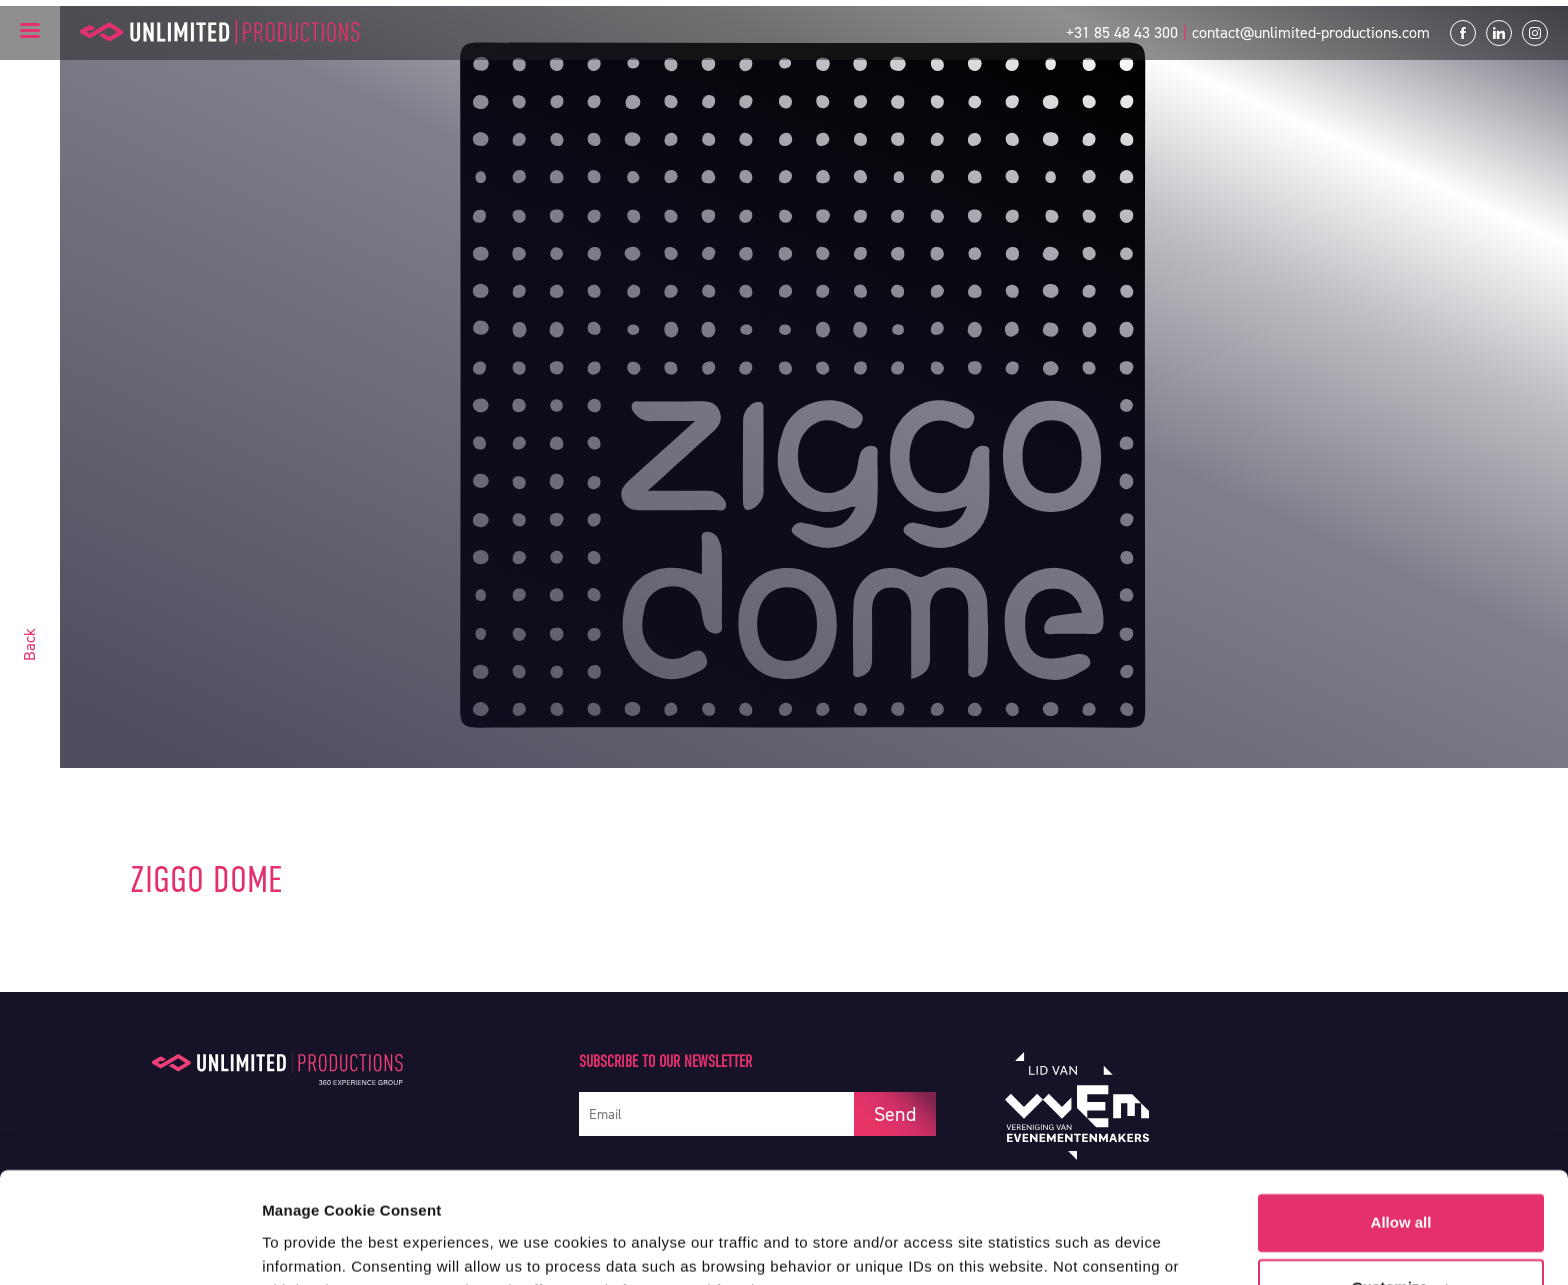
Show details (308, 1245)
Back (29, 644)
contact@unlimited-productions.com (1311, 32)
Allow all (1401, 1122)
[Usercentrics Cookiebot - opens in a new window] (129, 1246)
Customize (1402, 1187)
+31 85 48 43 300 (1122, 32)
